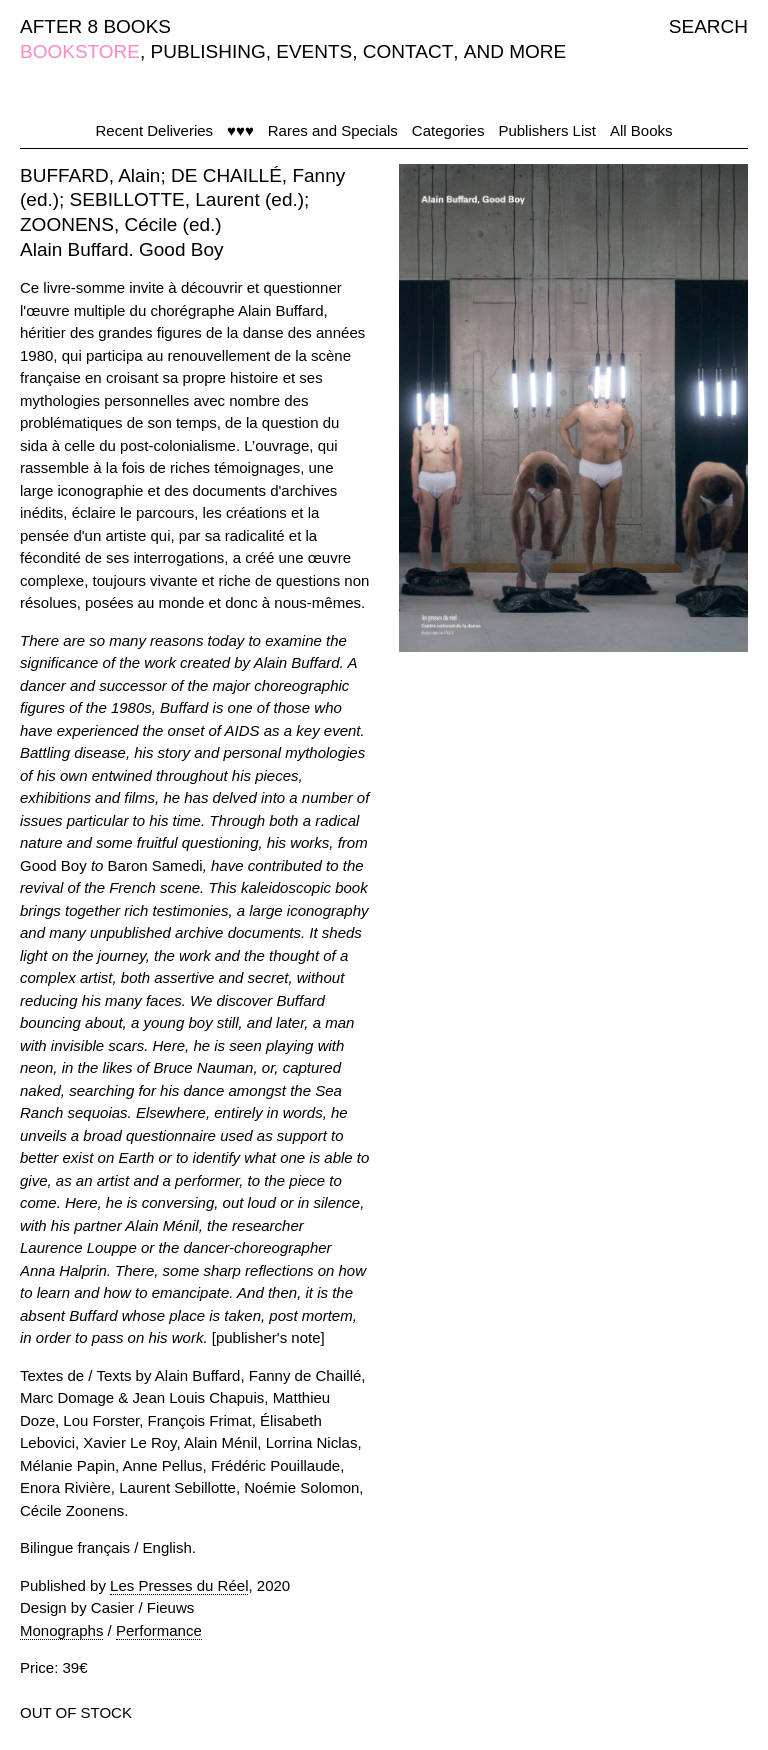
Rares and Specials (333, 130)
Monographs (61, 1630)
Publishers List (547, 130)
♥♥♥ (240, 130)
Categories (448, 130)
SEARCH (708, 26)
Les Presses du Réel (179, 1585)
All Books (641, 130)
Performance (159, 1630)
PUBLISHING (208, 51)
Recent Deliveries (155, 130)
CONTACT (408, 51)
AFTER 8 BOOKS (95, 26)
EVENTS (314, 51)
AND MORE (515, 51)
